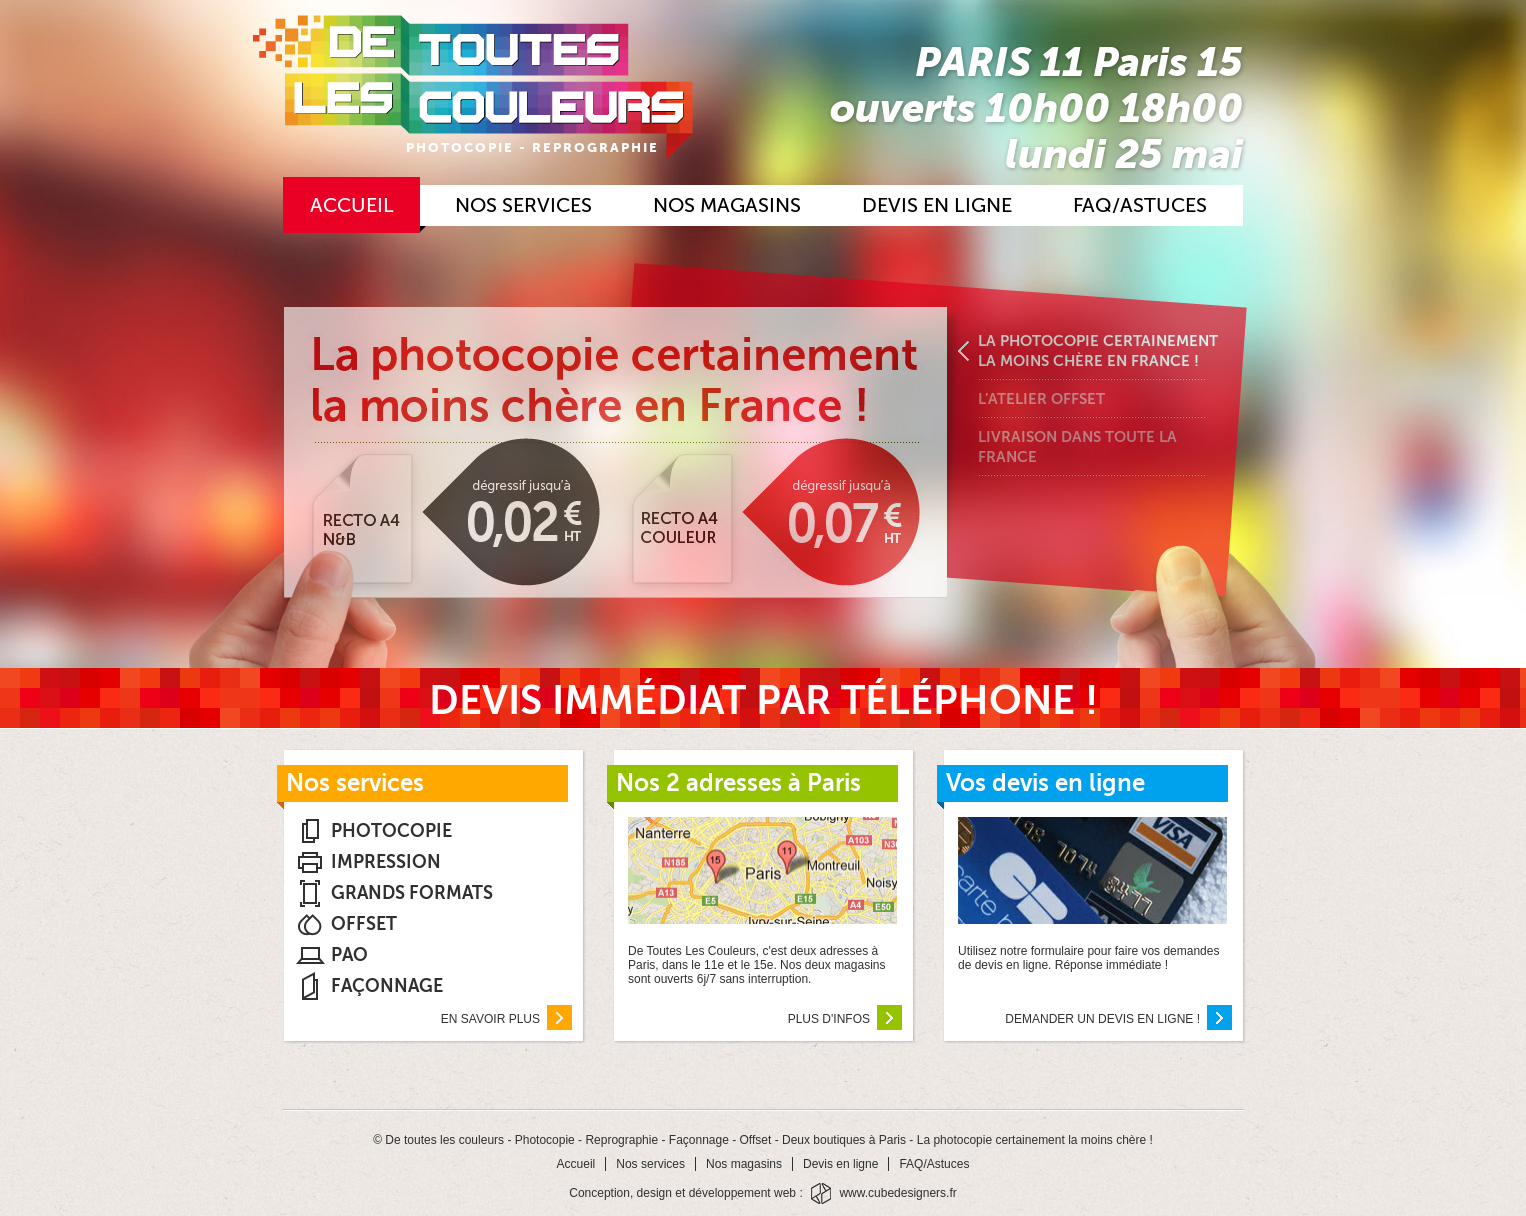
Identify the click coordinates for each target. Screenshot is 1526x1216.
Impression (386, 862)
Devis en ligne (937, 205)
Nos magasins (727, 205)
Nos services (523, 205)
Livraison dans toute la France (1077, 446)
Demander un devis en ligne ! (1118, 1021)
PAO (349, 955)
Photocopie (391, 831)
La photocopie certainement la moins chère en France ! (1098, 350)
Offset (364, 924)
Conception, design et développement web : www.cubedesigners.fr (763, 1193)
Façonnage (387, 986)
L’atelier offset (1041, 398)
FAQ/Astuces (1140, 205)
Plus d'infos (845, 1021)
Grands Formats (412, 893)
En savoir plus (506, 1021)
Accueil (352, 205)
